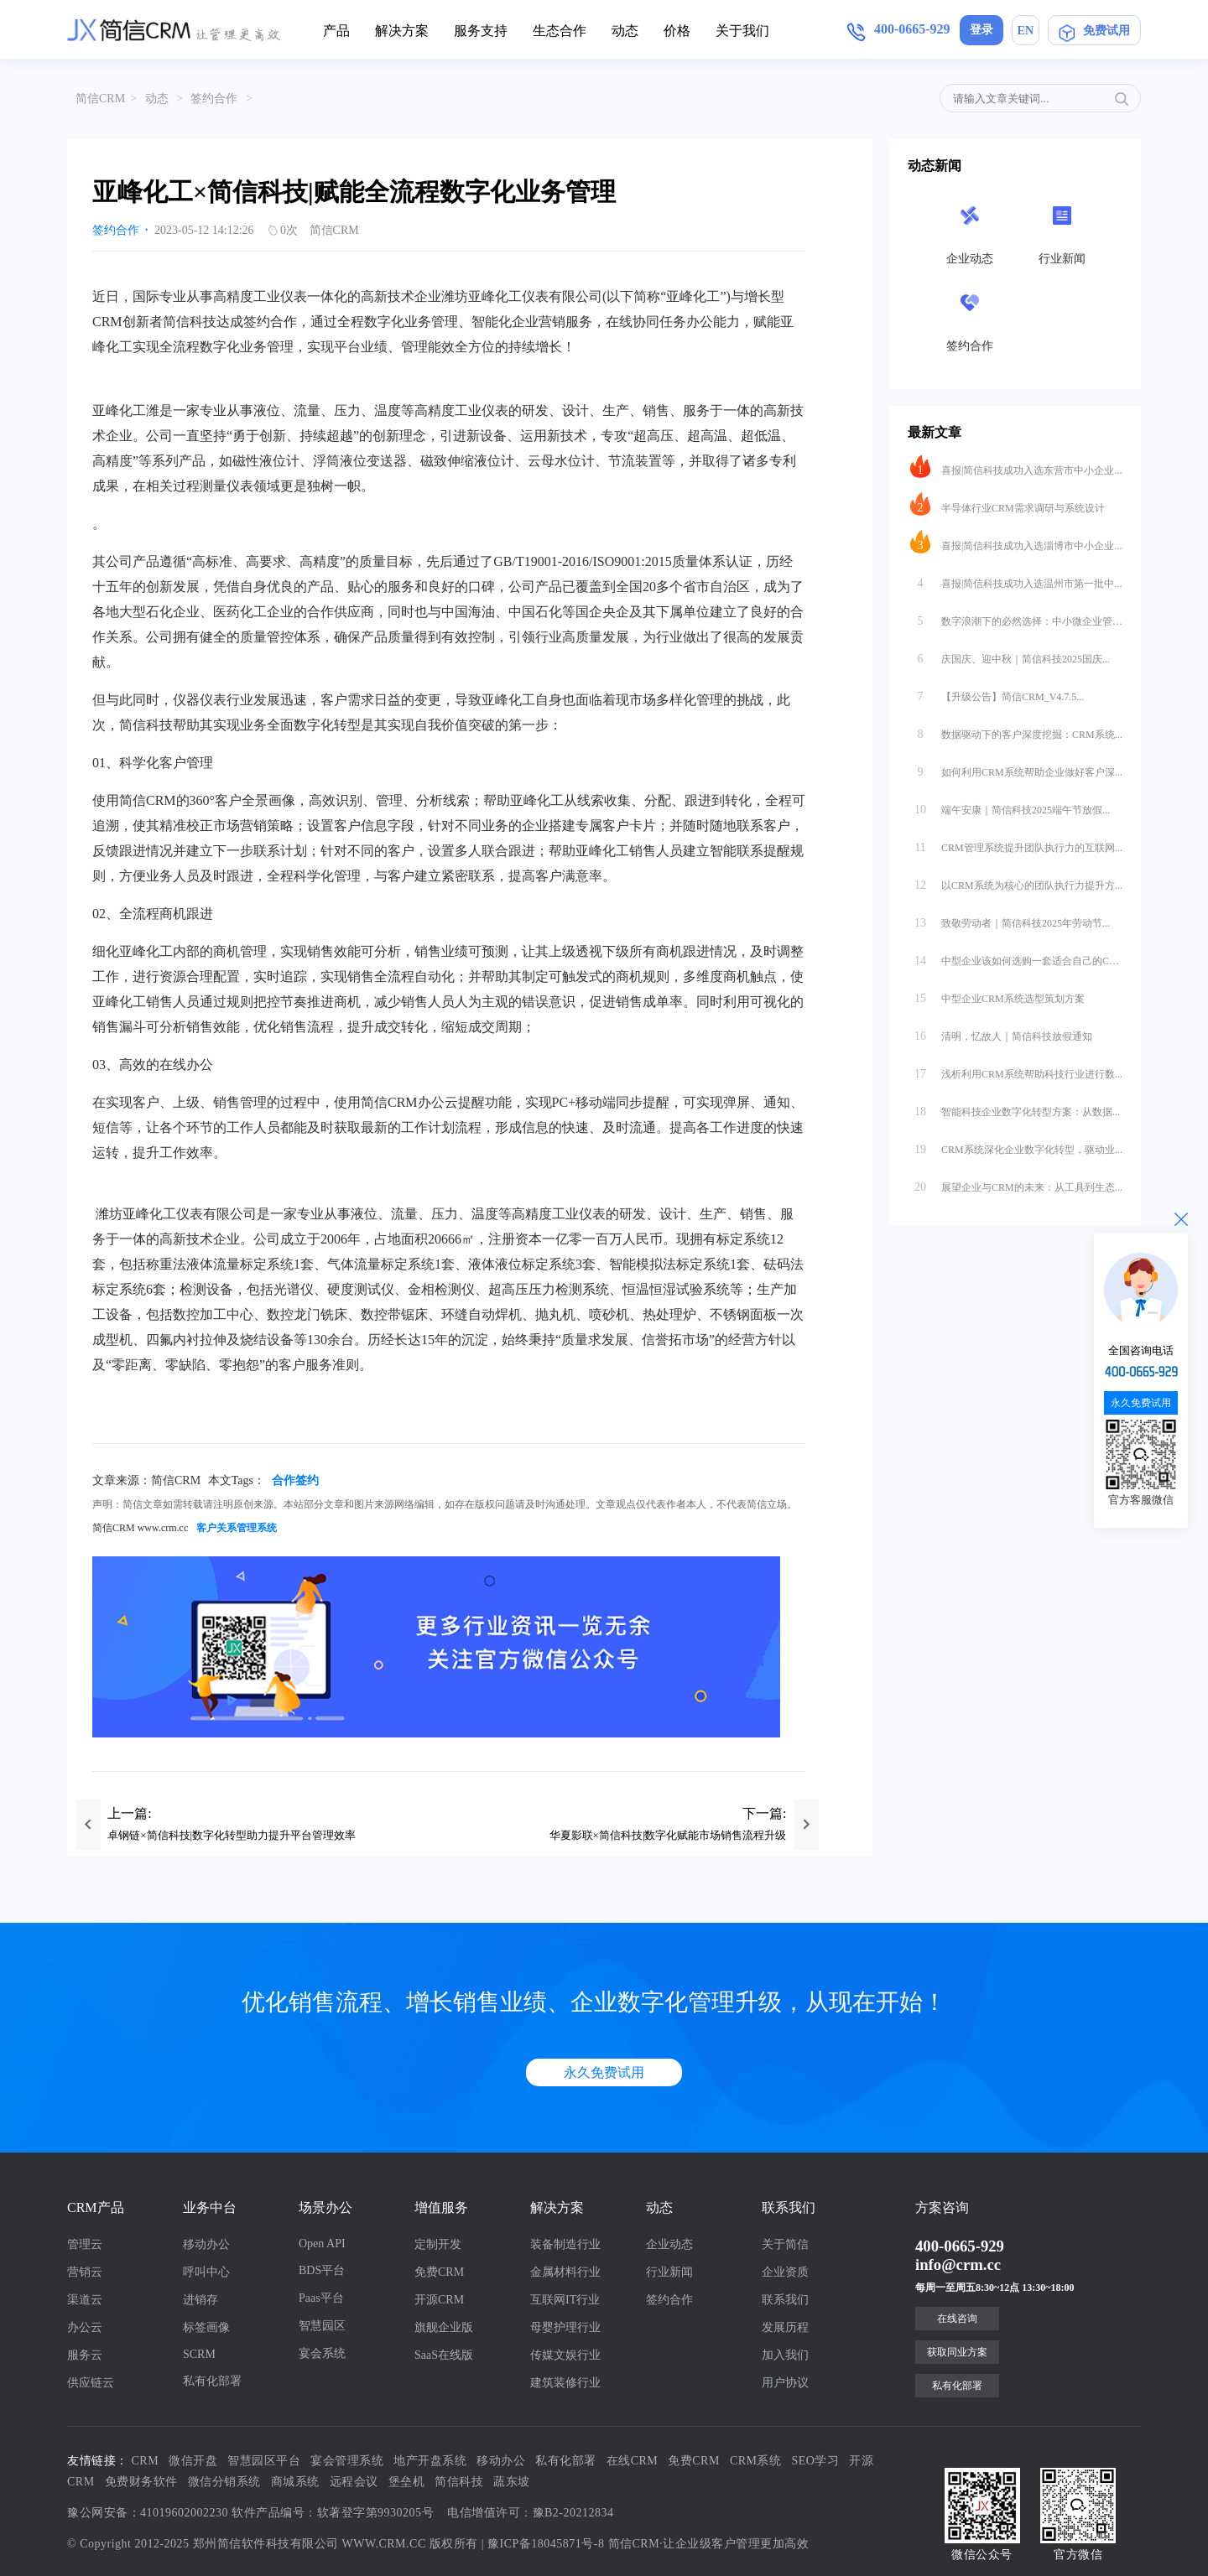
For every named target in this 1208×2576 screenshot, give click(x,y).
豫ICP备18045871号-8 (545, 2543)
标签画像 (206, 2327)
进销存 (200, 2299)
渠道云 (84, 2299)
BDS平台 (322, 2270)
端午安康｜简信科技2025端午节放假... (1010, 806)
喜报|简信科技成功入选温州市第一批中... (1016, 579)
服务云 (84, 2355)
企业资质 (785, 2272)
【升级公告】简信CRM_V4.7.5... (997, 692)
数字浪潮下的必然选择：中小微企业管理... (1016, 617)
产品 (336, 30)
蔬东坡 (511, 2481)
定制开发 (437, 2244)
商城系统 (295, 2481)
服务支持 (481, 30)
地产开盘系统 (429, 2460)
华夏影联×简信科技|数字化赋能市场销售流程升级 (668, 1835)
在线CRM (633, 2460)
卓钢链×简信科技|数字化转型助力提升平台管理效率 (231, 1835)
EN (1026, 30)
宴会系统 (322, 2353)
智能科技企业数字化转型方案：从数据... (1015, 1107)
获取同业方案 (957, 2352)
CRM (145, 2460)
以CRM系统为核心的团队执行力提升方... (1016, 881)
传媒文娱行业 (565, 2355)
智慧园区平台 (263, 2460)
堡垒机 (406, 2481)
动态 (625, 30)
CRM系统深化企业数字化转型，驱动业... (1016, 1145)
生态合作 (559, 30)
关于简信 (785, 2244)
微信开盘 (193, 2460)
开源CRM (439, 2299)
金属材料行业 (565, 2272)
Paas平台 (321, 2298)
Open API (322, 2243)
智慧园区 (322, 2325)
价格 (677, 30)
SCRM (199, 2354)
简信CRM (100, 98)
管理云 (84, 2244)
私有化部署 (212, 2381)
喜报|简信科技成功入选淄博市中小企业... (1016, 541)
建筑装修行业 (565, 2382)
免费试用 (1094, 30)
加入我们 (785, 2355)
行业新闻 (669, 2272)
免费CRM (439, 2272)
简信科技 (459, 2481)
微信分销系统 (224, 2481)
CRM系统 (756, 2460)
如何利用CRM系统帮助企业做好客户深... (1016, 768)
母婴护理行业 (565, 2327)
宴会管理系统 (346, 2460)
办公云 (84, 2327)
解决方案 (402, 30)
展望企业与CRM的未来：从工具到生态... (1016, 1183)
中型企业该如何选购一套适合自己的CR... (1016, 957)
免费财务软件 (141, 2481)
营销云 (84, 2272)
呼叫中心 (206, 2272)
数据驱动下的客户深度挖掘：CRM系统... (1016, 730)
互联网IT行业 (565, 2299)
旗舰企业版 (443, 2327)
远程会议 (354, 2481)
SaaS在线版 (443, 2355)
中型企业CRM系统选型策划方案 (997, 994)
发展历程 (785, 2327)
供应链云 (90, 2382)
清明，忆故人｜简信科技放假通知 (1001, 1032)
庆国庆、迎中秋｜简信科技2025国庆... (1010, 655)
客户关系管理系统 (236, 1528)
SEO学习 (816, 2460)
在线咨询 (957, 2318)
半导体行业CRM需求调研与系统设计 (1007, 504)
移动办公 (206, 2244)
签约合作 (213, 98)
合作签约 (295, 1480)
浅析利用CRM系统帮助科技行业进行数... (1016, 1070)
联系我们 (785, 2299)
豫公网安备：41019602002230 (147, 2512)
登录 (981, 29)
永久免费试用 (604, 2072)
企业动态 (669, 2244)
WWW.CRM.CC (384, 2543)
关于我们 (742, 30)
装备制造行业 (565, 2244)
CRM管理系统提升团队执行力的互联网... (1016, 843)
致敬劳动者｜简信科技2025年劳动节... (1010, 919)
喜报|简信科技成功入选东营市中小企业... (1016, 466)
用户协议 (785, 2382)
